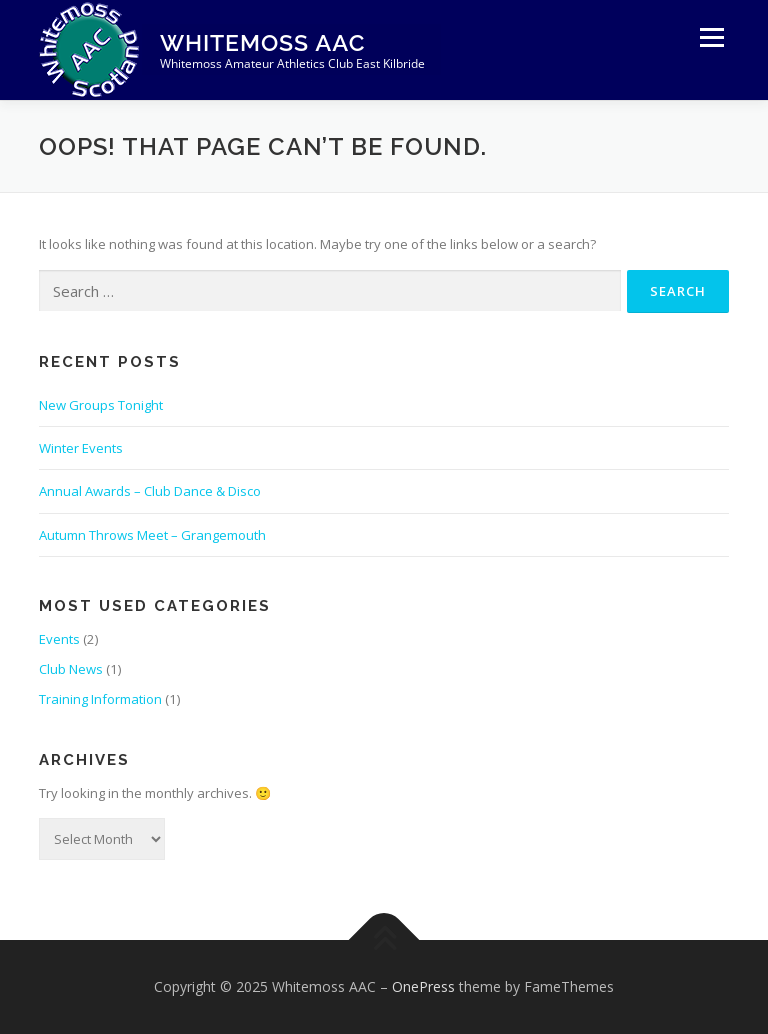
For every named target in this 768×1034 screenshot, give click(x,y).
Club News (71, 669)
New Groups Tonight (101, 405)
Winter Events (81, 448)
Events (59, 639)
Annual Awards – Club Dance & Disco (150, 491)
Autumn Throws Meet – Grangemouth (152, 535)
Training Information (100, 699)
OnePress (423, 986)
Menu (711, 37)
